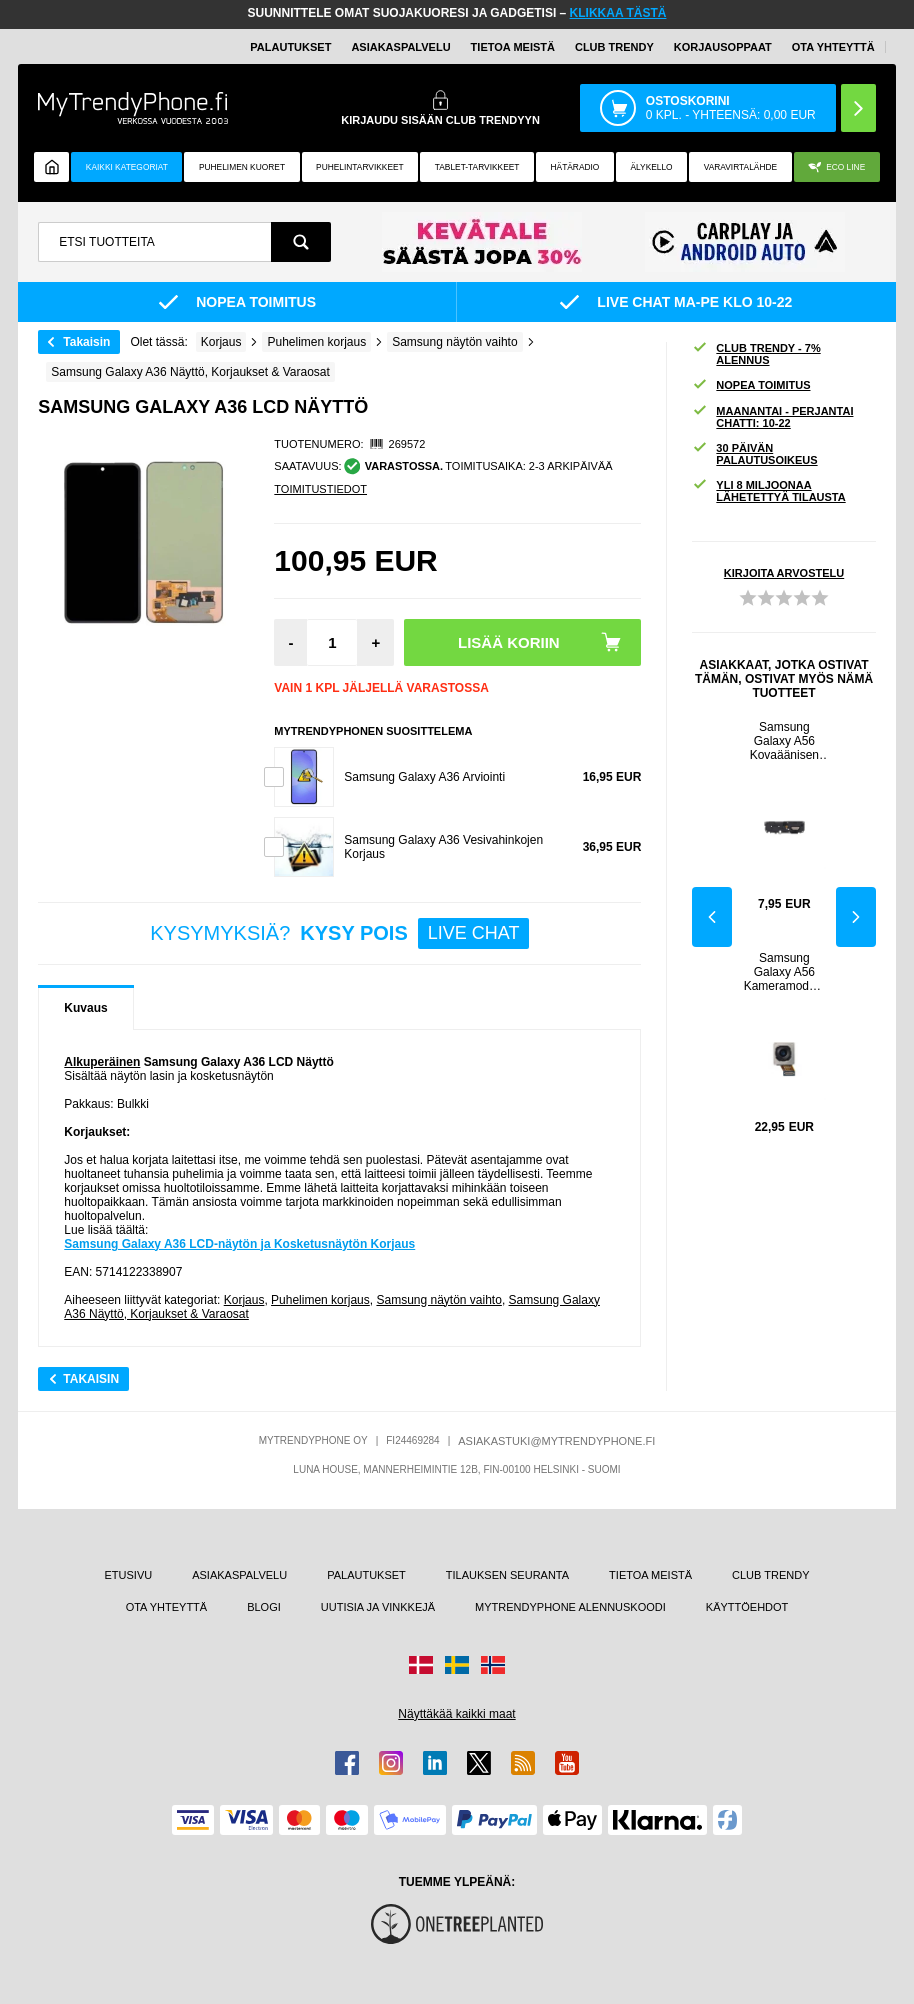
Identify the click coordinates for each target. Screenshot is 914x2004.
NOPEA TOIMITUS (751, 385)
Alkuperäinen (102, 1062)
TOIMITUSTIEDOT (320, 489)
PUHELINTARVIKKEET (360, 167)
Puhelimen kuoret (242, 167)
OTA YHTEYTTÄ (833, 47)
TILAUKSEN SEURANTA (507, 1575)
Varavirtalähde (740, 167)
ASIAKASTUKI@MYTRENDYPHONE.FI (556, 1441)
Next (856, 917)
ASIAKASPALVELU (400, 47)
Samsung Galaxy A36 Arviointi (424, 777)
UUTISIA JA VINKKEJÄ (378, 1607)
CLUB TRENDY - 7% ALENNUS (756, 354)
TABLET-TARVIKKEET (477, 167)
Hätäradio (575, 167)
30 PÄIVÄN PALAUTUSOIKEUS (754, 454)
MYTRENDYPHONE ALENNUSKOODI (570, 1607)
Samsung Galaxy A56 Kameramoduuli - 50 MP (784, 972)
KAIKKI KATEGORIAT (127, 167)
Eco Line (836, 167)
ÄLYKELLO (651, 167)
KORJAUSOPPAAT (723, 47)
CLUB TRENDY (770, 1575)
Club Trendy (614, 47)
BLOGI (264, 1607)
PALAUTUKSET (290, 47)
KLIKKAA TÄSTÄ (618, 13)
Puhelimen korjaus (320, 1300)
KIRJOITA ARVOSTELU (784, 573)
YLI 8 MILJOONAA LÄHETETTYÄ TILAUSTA (768, 491)
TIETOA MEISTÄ (513, 47)
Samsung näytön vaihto (438, 1300)
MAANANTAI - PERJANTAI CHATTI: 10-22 (772, 417)
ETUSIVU (129, 1575)
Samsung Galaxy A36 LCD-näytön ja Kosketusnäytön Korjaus (239, 1244)
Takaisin (86, 342)
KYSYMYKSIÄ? (339, 933)
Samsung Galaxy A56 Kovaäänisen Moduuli (784, 741)
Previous (712, 917)
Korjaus (244, 1300)
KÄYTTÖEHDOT (747, 1607)
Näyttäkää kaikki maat (456, 1714)
